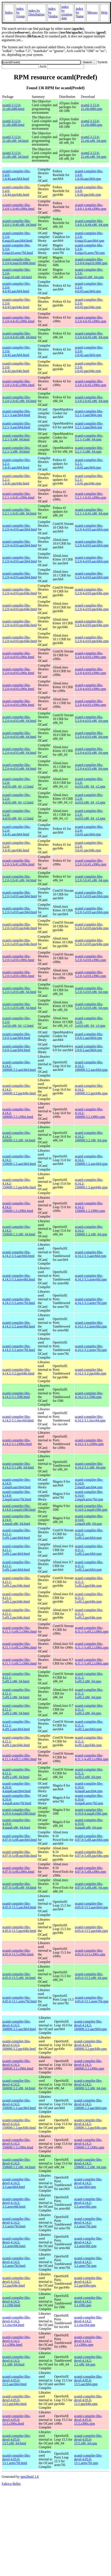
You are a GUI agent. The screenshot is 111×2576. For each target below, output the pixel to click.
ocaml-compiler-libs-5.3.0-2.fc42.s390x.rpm (90, 383)
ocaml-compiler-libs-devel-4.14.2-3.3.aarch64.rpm (88, 2183)
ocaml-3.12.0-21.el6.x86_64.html (15, 138)
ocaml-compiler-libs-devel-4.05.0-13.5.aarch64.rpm (88, 2380)
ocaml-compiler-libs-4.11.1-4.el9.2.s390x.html (19, 1757)
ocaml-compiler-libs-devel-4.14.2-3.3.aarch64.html (16, 2183)
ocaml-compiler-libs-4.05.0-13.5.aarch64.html (19, 1905)
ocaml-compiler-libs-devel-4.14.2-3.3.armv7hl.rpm (88, 2222)
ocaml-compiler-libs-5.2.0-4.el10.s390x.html (18, 655)
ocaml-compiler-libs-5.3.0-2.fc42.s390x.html (18, 383)
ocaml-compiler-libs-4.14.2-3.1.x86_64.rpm (90, 1465)
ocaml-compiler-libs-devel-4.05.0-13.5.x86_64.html (16, 2439)
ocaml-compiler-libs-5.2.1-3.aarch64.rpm (89, 413)
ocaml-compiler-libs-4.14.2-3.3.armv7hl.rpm (91, 1301)
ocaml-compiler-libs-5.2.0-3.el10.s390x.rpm (90, 958)
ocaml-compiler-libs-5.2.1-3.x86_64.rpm (89, 437)
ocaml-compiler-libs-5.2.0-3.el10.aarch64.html (19, 894)
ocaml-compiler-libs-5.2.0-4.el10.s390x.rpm (90, 655)
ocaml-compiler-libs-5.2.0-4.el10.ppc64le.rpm (91, 591)
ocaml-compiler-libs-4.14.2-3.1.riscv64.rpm (90, 1418)
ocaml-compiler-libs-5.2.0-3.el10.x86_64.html (19, 990)
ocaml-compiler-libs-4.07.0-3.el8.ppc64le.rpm (91, 1853)
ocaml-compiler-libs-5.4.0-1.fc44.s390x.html (18, 206)
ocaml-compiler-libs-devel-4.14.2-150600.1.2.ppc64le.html (19, 2123)
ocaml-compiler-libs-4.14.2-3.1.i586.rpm (89, 1395)
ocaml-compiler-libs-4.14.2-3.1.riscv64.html (18, 1418)
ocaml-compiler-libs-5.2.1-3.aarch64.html (16, 413)
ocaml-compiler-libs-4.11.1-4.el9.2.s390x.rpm (91, 1757)
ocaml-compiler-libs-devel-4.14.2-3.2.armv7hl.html (16, 2262)
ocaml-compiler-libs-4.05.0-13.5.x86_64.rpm (91, 1976)
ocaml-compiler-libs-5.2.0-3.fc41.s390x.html (18, 862)
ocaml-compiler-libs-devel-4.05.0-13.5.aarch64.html (16, 2380)
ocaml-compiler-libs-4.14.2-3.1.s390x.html (17, 1442)
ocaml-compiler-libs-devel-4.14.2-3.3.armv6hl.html (16, 2202)
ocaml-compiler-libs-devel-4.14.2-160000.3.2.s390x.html (17, 2064)
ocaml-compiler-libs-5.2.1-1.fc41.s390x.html (18, 495)
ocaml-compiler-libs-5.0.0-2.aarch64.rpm (89, 1036)
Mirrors (92, 12)
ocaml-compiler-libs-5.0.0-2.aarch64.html (16, 1036)
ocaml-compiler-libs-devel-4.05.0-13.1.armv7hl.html (16, 2459)
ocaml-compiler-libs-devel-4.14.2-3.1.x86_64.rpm (88, 2360)
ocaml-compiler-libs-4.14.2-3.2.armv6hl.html (18, 1324)
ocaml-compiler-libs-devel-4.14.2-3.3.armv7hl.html (16, 2222)
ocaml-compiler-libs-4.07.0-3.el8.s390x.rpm (90, 1869)
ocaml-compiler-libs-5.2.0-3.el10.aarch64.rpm (91, 894)
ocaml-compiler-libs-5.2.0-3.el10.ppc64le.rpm (91, 926)
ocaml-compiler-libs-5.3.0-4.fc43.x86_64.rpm (91, 335)
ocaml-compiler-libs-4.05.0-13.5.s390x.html (18, 1952)
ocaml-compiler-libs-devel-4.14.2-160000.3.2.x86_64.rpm (90, 2084)
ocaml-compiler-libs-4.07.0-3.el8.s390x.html (18, 1869)
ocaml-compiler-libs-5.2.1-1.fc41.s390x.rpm (90, 495)
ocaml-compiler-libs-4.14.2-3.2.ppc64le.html (18, 1371)
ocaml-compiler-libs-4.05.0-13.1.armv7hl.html (19, 1999)
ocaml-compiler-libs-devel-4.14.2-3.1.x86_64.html (16, 2360)
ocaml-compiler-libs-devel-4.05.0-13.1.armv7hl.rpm (88, 2459)
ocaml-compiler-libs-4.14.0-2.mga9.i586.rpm (91, 1507)
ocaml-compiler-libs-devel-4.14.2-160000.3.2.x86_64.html (18, 2084)
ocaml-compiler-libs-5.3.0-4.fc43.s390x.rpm (90, 319)
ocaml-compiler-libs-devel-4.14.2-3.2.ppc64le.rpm (88, 2281)
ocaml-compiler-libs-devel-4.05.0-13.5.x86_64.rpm (88, 2439)
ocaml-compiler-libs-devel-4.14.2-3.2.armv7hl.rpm (88, 2262)
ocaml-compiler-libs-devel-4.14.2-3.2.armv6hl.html (16, 2242)
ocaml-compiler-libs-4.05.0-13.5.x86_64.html (19, 1976)
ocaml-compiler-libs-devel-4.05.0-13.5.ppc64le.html (16, 2400)
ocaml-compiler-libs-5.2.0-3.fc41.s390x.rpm (90, 862)
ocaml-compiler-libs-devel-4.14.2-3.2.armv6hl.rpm (88, 2242)
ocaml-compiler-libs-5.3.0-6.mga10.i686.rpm (91, 261)
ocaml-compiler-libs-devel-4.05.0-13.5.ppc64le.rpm (88, 2400)
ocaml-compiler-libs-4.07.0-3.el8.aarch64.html (19, 1837)
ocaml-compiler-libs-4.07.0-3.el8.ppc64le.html (19, 1853)
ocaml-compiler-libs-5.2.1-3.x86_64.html (16, 437)
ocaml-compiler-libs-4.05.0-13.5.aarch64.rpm (91, 1905)
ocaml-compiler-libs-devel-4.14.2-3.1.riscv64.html (16, 2321)
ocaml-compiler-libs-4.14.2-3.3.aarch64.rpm (90, 1254)
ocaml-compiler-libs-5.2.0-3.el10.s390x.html (18, 958)
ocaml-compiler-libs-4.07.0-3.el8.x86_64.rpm (91, 1885)
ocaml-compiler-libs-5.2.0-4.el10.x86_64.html (19, 719)
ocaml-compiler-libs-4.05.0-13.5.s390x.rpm (90, 1952)
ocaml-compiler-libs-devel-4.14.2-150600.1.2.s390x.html (17, 2143)
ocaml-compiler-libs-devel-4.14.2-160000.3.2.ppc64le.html (19, 2045)
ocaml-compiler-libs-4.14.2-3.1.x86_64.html (18, 1465)
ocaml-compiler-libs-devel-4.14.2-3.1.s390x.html (16, 2340)
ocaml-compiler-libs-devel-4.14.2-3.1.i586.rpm (88, 2301)
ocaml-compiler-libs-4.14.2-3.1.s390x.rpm (89, 1442)
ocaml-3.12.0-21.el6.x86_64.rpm (93, 138)
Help (104, 12)
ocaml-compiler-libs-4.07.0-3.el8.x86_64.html (19, 1885)
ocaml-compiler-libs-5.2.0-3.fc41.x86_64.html (19, 878)
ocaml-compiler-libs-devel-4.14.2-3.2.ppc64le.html (16, 2281)
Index (9, 12)
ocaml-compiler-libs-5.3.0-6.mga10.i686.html (19, 261)
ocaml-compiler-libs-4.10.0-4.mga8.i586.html (19, 1811)
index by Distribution (36, 12)
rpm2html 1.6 (30, 2476)
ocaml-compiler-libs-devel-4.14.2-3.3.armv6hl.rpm (88, 2202)
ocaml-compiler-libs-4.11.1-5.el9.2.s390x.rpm (91, 1629)
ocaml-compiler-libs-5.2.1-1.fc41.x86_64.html (19, 511)
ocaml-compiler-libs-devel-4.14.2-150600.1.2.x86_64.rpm (90, 2163)
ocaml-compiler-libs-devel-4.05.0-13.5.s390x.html (16, 2419)
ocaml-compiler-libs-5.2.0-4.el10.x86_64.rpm (91, 719)
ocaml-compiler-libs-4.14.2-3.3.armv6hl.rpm (91, 1277)
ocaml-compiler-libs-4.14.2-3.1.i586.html (16, 1395)
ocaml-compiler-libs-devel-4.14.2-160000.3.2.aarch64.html (19, 2025)
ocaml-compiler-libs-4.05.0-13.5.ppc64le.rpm (91, 1929)
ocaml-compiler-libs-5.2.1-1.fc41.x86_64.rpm (91, 511)
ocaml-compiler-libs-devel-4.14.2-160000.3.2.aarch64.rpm (90, 2025)
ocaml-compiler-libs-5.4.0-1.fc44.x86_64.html (19, 222)
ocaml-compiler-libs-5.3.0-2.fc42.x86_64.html (19, 399)
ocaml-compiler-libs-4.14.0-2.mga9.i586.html (19, 1507)
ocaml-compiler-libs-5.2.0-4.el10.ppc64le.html (19, 591)
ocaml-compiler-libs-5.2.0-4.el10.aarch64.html (19, 527)
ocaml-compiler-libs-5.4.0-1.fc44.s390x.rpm (90, 206)
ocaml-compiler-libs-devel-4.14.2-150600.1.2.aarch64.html (19, 2104)
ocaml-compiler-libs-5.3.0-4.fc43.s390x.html (18, 319)
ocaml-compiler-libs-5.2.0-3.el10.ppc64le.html (19, 926)
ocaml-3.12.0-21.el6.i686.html (13, 107)
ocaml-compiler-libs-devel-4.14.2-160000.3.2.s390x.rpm (89, 2064)
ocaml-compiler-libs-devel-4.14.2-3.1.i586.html (16, 2301)
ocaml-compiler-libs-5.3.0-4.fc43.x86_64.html (19, 335)
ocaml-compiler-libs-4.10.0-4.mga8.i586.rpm (91, 1811)
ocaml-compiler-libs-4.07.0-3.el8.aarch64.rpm (91, 1837)
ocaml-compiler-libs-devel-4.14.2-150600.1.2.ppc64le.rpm (90, 2123)
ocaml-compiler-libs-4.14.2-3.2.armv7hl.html (18, 1348)
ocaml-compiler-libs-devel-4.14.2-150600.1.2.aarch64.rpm (90, 2104)
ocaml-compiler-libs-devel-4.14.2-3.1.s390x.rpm (88, 2340)
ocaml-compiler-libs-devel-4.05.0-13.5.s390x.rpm (88, 2419)
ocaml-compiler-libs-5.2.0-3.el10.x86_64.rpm (91, 990)
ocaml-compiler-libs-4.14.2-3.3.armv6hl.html (18, 1277)
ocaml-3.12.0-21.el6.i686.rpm (91, 107)
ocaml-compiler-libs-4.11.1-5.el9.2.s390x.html (19, 1629)
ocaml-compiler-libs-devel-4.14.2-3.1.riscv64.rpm (88, 2321)
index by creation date (66, 12)
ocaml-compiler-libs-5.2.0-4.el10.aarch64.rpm (91, 527)
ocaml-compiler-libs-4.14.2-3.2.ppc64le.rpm (90, 1371)
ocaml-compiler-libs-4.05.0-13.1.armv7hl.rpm (91, 1999)
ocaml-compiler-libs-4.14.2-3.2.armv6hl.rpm (91, 1324)
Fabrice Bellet (11, 2484)
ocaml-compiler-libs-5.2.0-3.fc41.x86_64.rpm (91, 878)
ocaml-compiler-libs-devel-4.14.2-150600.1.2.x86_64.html (18, 2163)
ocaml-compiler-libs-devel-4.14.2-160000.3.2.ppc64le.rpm (90, 2045)
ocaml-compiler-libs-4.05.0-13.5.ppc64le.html (19, 1929)
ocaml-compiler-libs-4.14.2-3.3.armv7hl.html (18, 1301)
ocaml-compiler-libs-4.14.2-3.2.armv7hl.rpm (91, 1348)
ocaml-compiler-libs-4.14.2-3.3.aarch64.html (18, 1254)
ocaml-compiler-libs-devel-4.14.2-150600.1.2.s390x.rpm (89, 2143)
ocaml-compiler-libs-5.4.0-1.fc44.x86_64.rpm (91, 222)
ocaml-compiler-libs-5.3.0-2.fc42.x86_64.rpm (91, 399)
